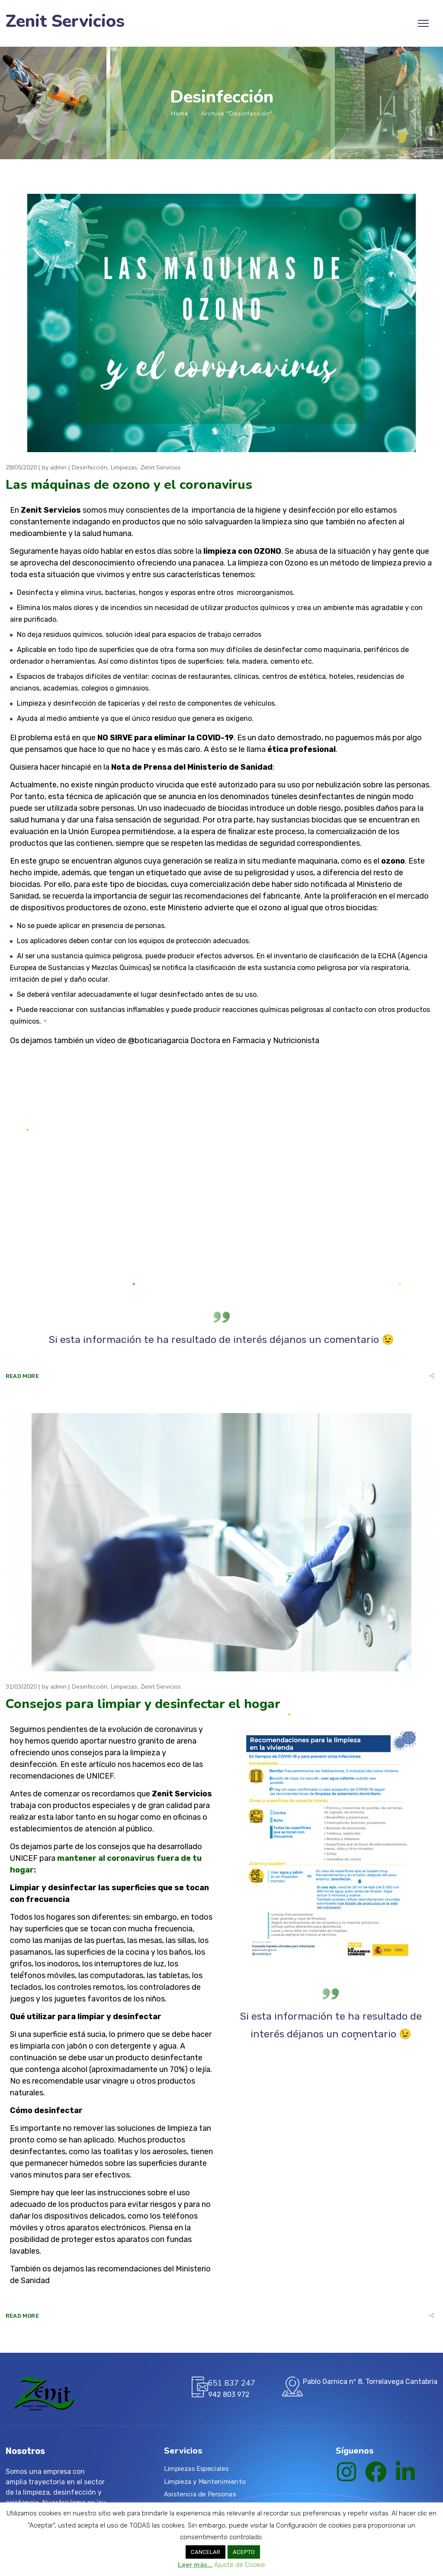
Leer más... (195, 2565)
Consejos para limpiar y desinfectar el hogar (143, 1704)
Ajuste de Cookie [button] (239, 2565)
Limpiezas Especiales (196, 2468)
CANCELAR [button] (205, 2552)
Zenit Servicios (65, 21)
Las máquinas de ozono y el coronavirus (129, 485)
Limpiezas (124, 467)
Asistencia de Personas (200, 2494)
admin (58, 467)
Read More (22, 1376)
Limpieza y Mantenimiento (204, 2481)
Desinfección (89, 467)
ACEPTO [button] (244, 2552)
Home (180, 113)
